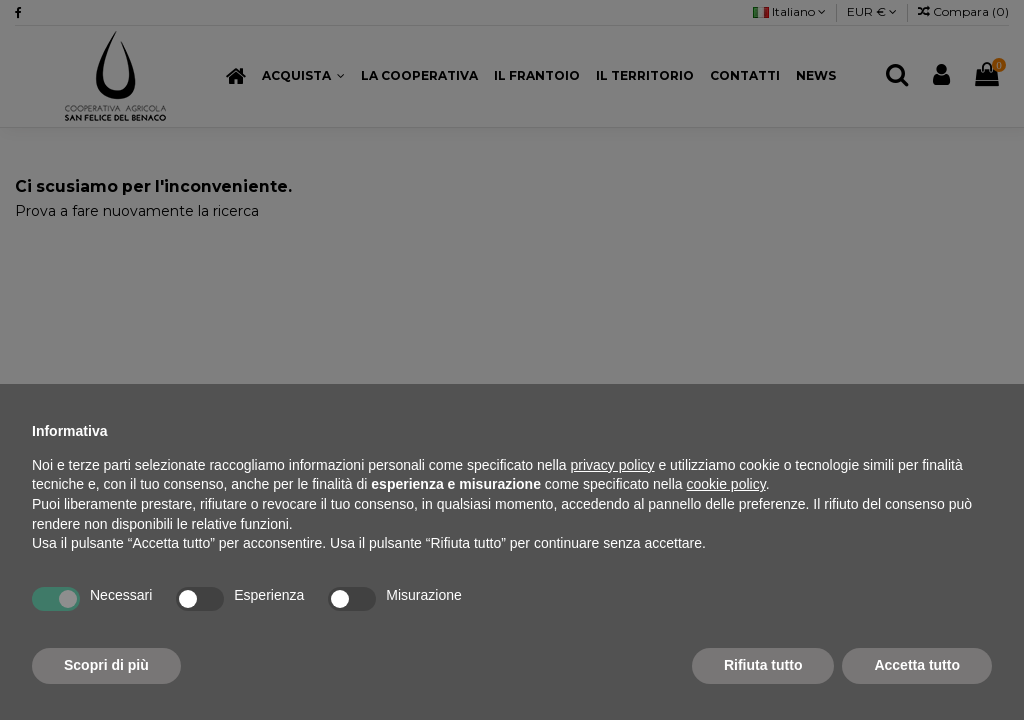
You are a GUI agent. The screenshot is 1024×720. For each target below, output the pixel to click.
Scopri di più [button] (106, 665)
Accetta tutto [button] (917, 665)
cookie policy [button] (726, 484)
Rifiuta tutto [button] (763, 665)
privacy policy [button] (613, 465)
